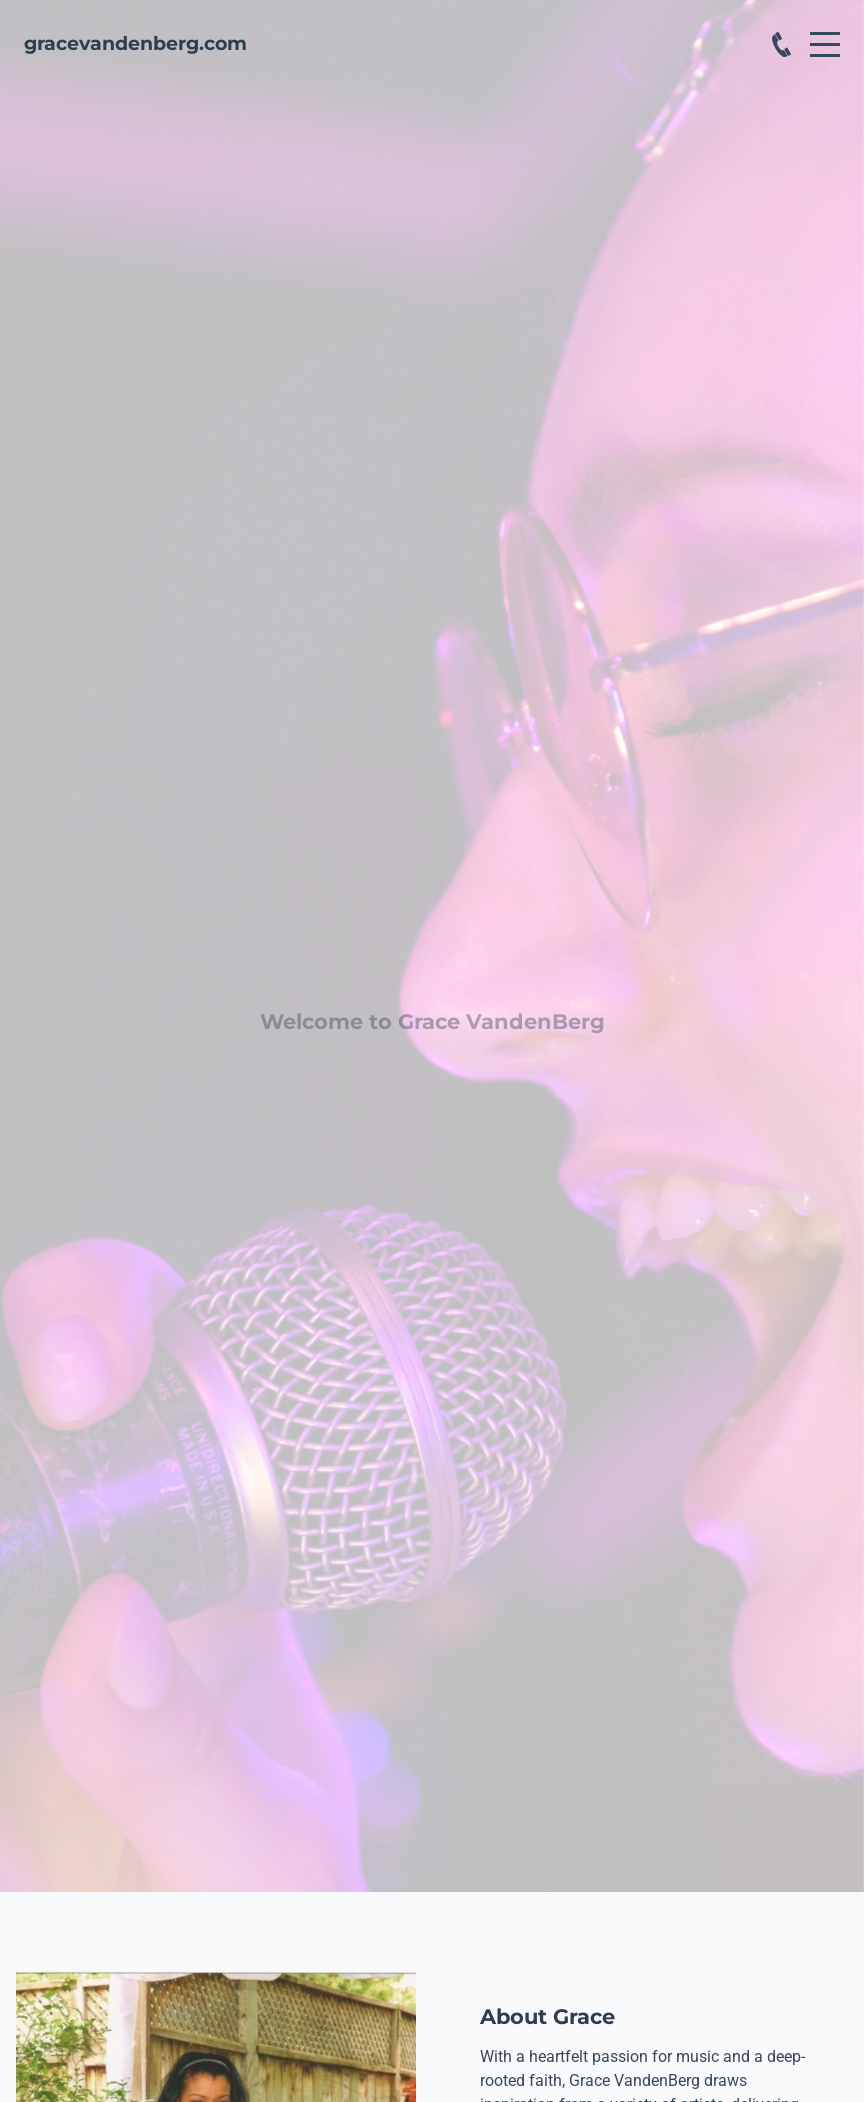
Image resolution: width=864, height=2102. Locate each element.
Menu (825, 33)
